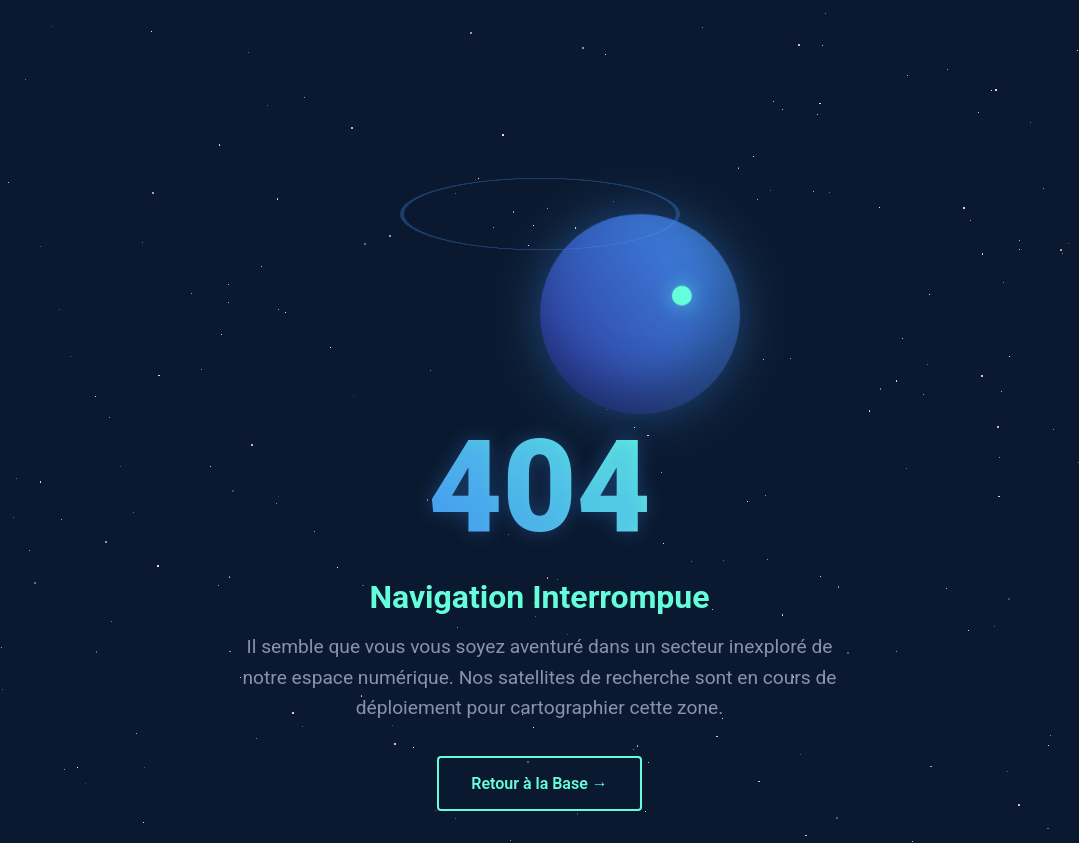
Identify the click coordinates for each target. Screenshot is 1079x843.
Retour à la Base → (539, 783)
